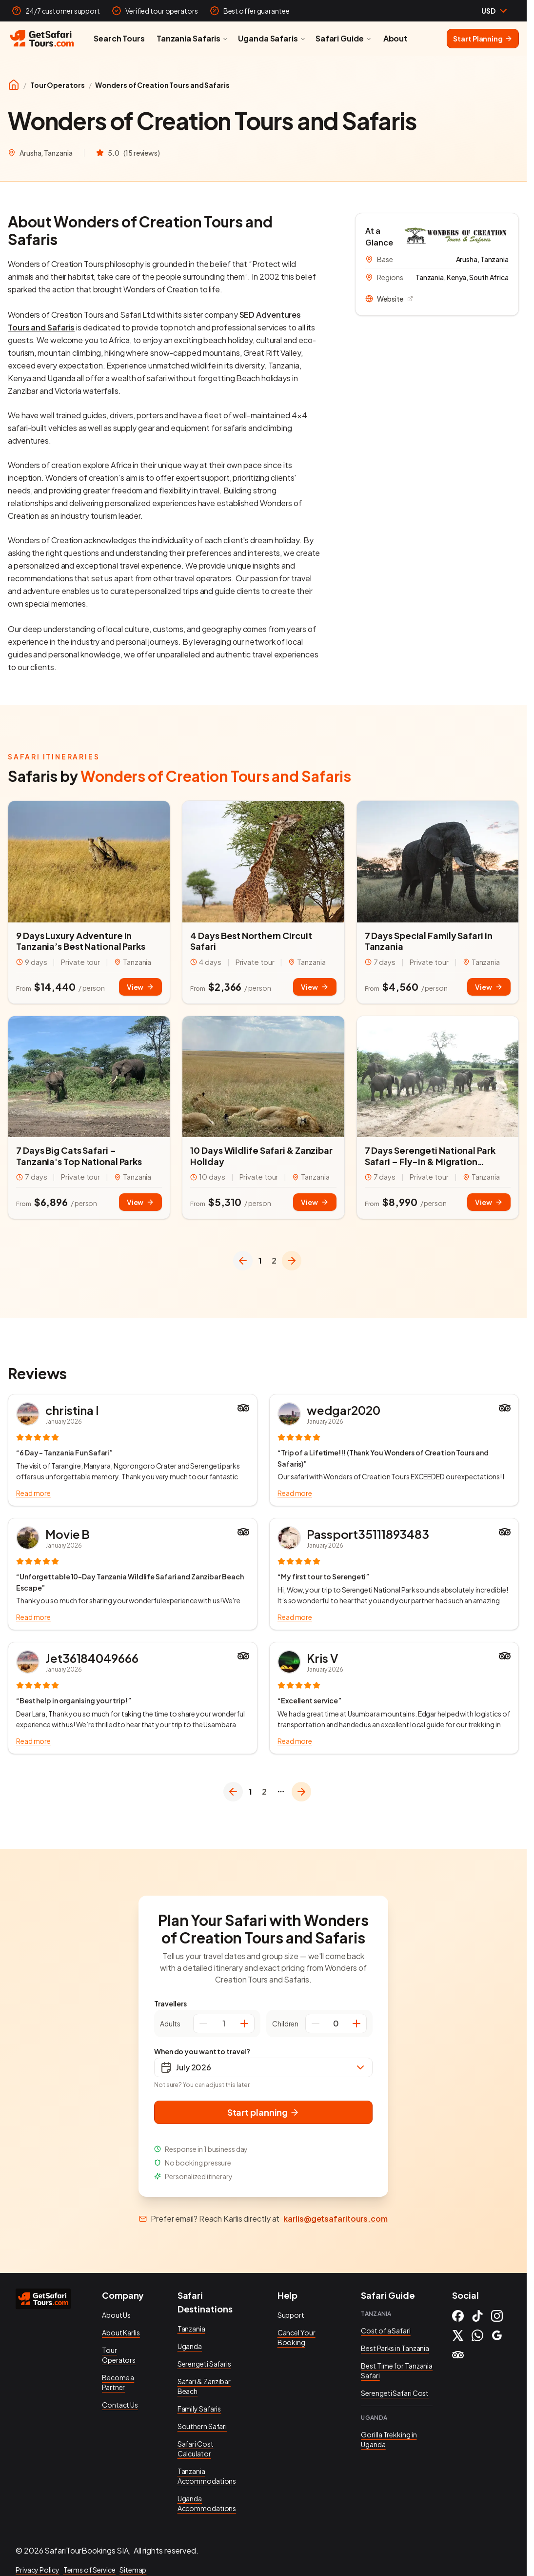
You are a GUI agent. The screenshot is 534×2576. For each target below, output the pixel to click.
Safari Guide (344, 38)
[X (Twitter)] (458, 2335)
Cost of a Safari (385, 2330)
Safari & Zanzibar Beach (204, 2386)
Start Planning (483, 38)
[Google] (497, 2335)
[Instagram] (497, 2316)
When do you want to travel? (202, 2051)
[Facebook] (458, 2316)
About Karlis (121, 2332)
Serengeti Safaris (204, 2363)
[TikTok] (477, 2316)
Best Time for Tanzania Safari (397, 2370)
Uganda (190, 2346)
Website (389, 298)
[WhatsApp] (477, 2335)
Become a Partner (118, 2382)
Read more (33, 1493)
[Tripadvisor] (458, 2355)
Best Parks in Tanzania (395, 2348)
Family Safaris (199, 2408)
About (395, 38)
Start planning (263, 2112)
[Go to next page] (291, 1260)
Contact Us (120, 2404)
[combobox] (495, 10)
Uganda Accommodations (207, 2503)
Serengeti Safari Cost (395, 2393)
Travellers (170, 2003)
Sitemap (132, 2569)
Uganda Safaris (272, 38)
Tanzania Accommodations (207, 2476)
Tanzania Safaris (192, 38)
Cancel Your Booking (296, 2337)
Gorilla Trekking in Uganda (388, 2439)
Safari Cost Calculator (196, 2448)
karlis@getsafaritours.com (335, 2218)
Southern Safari (202, 2426)
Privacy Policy (37, 2569)
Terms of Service (89, 2569)
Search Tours (119, 38)
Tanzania (191, 2328)
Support (290, 2314)
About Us (116, 2314)
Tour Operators (57, 85)
